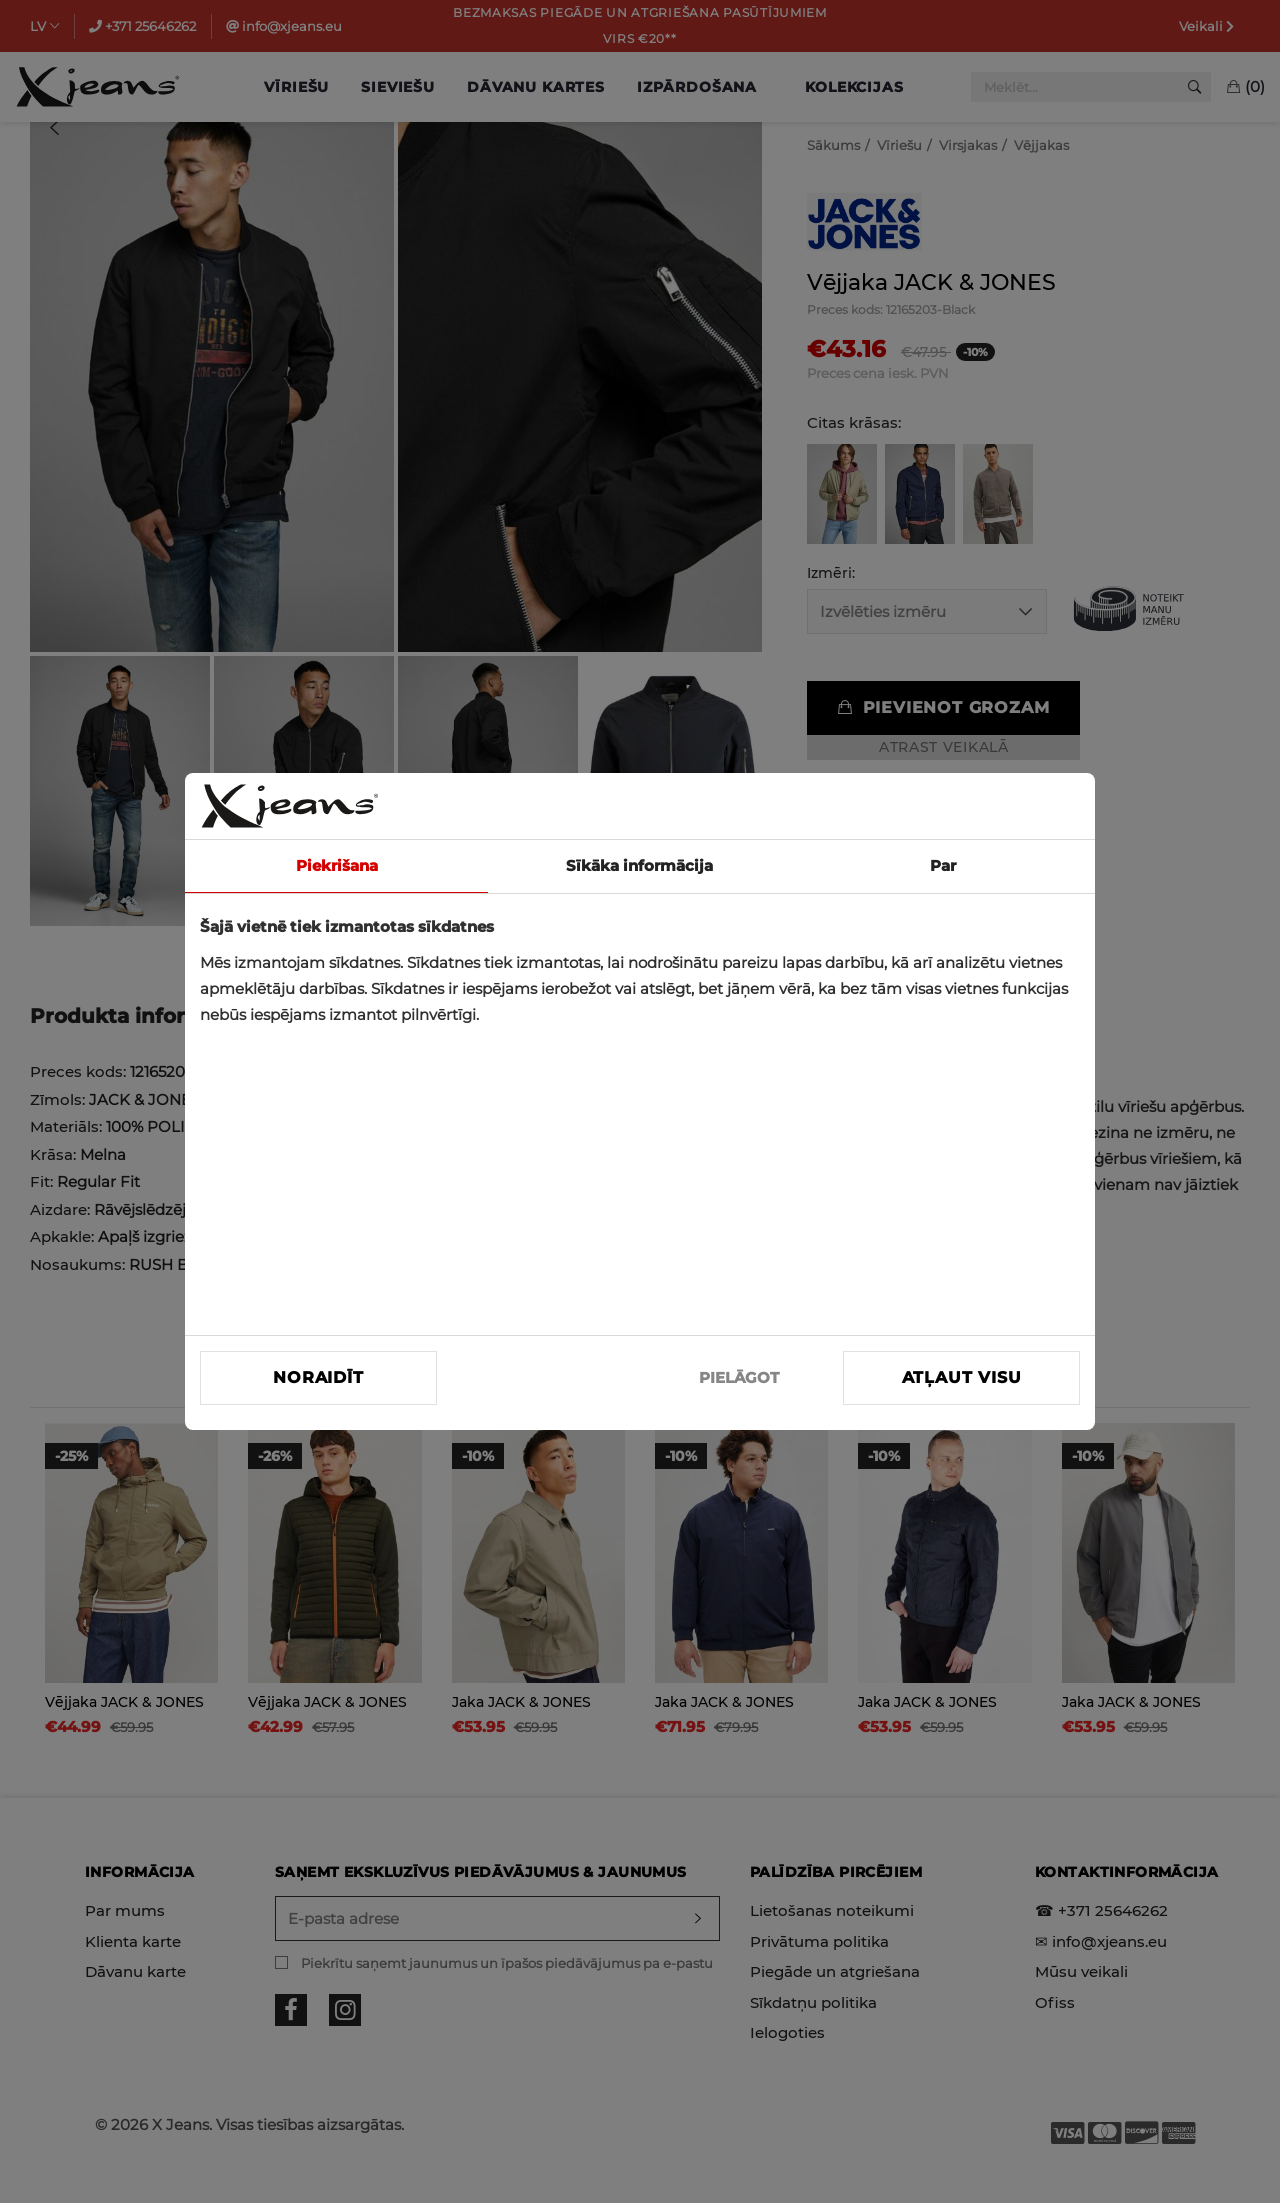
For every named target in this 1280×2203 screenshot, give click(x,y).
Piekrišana (337, 865)
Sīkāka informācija (639, 865)
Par (943, 865)
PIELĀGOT (739, 1377)
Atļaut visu (962, 1377)
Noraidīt (318, 1377)
